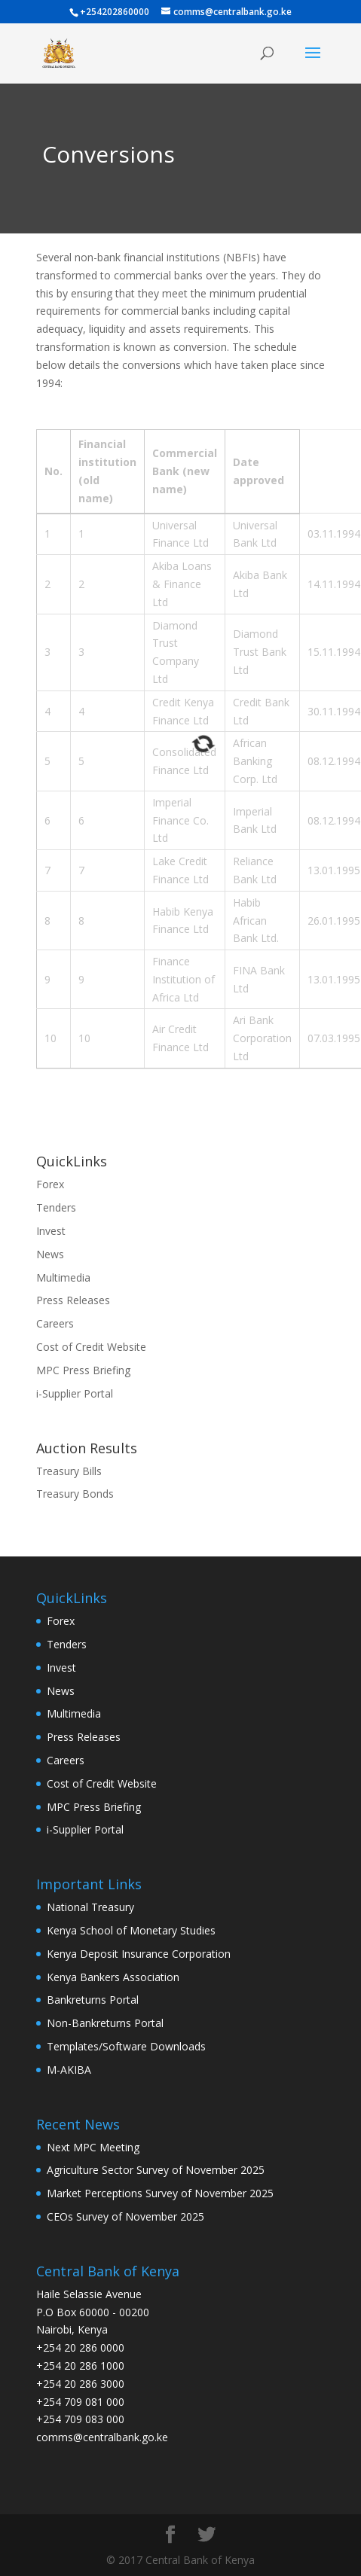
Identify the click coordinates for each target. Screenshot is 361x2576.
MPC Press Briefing (83, 1370)
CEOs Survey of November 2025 (125, 2216)
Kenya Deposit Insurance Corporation (139, 1953)
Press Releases (73, 1300)
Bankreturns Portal (93, 1999)
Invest (51, 1231)
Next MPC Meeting (93, 2147)
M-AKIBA (69, 2069)
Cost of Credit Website (91, 1347)
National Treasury (90, 1907)
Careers (55, 1323)
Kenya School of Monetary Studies (131, 1930)
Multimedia (63, 1277)
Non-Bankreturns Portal (105, 2023)
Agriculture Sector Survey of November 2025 (156, 2170)
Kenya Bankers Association (113, 1977)
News (50, 1254)
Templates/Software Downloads (126, 2046)
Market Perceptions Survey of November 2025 (160, 2193)
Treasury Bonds (75, 1493)
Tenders (56, 1207)
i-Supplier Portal (74, 1393)
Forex (50, 1184)
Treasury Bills (69, 1471)
